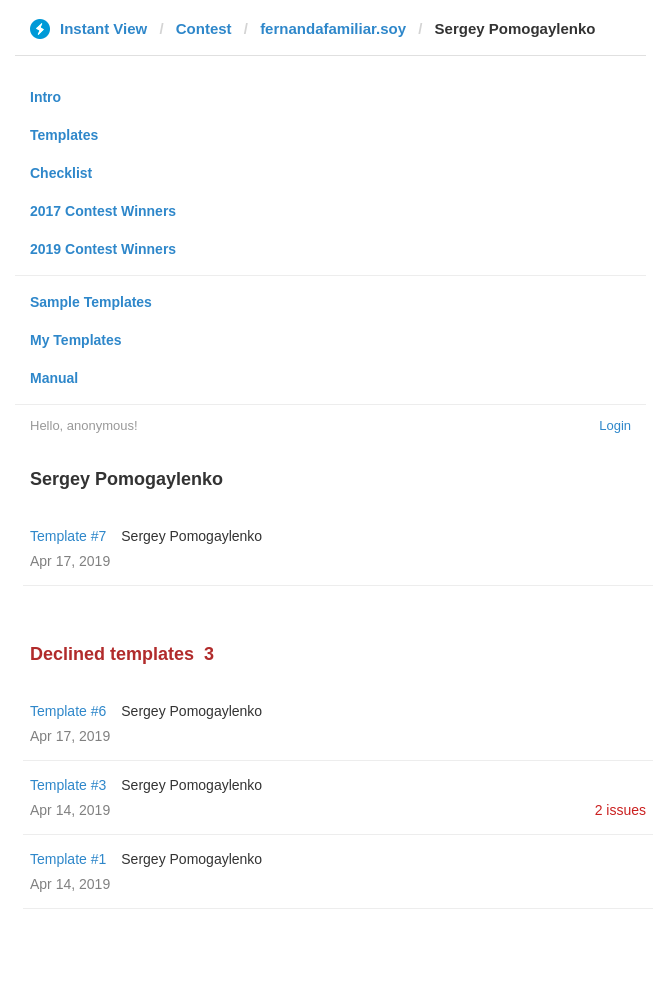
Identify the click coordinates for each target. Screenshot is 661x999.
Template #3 (68, 785)
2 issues (620, 810)
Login (615, 425)
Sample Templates (91, 302)
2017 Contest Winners (103, 211)
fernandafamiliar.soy (333, 28)
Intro (45, 97)
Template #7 (68, 536)
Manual (54, 378)
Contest (204, 28)
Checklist (61, 173)
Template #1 (68, 859)
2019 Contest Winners (103, 249)
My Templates (76, 340)
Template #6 (68, 711)
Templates (64, 135)
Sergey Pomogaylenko (191, 536)
